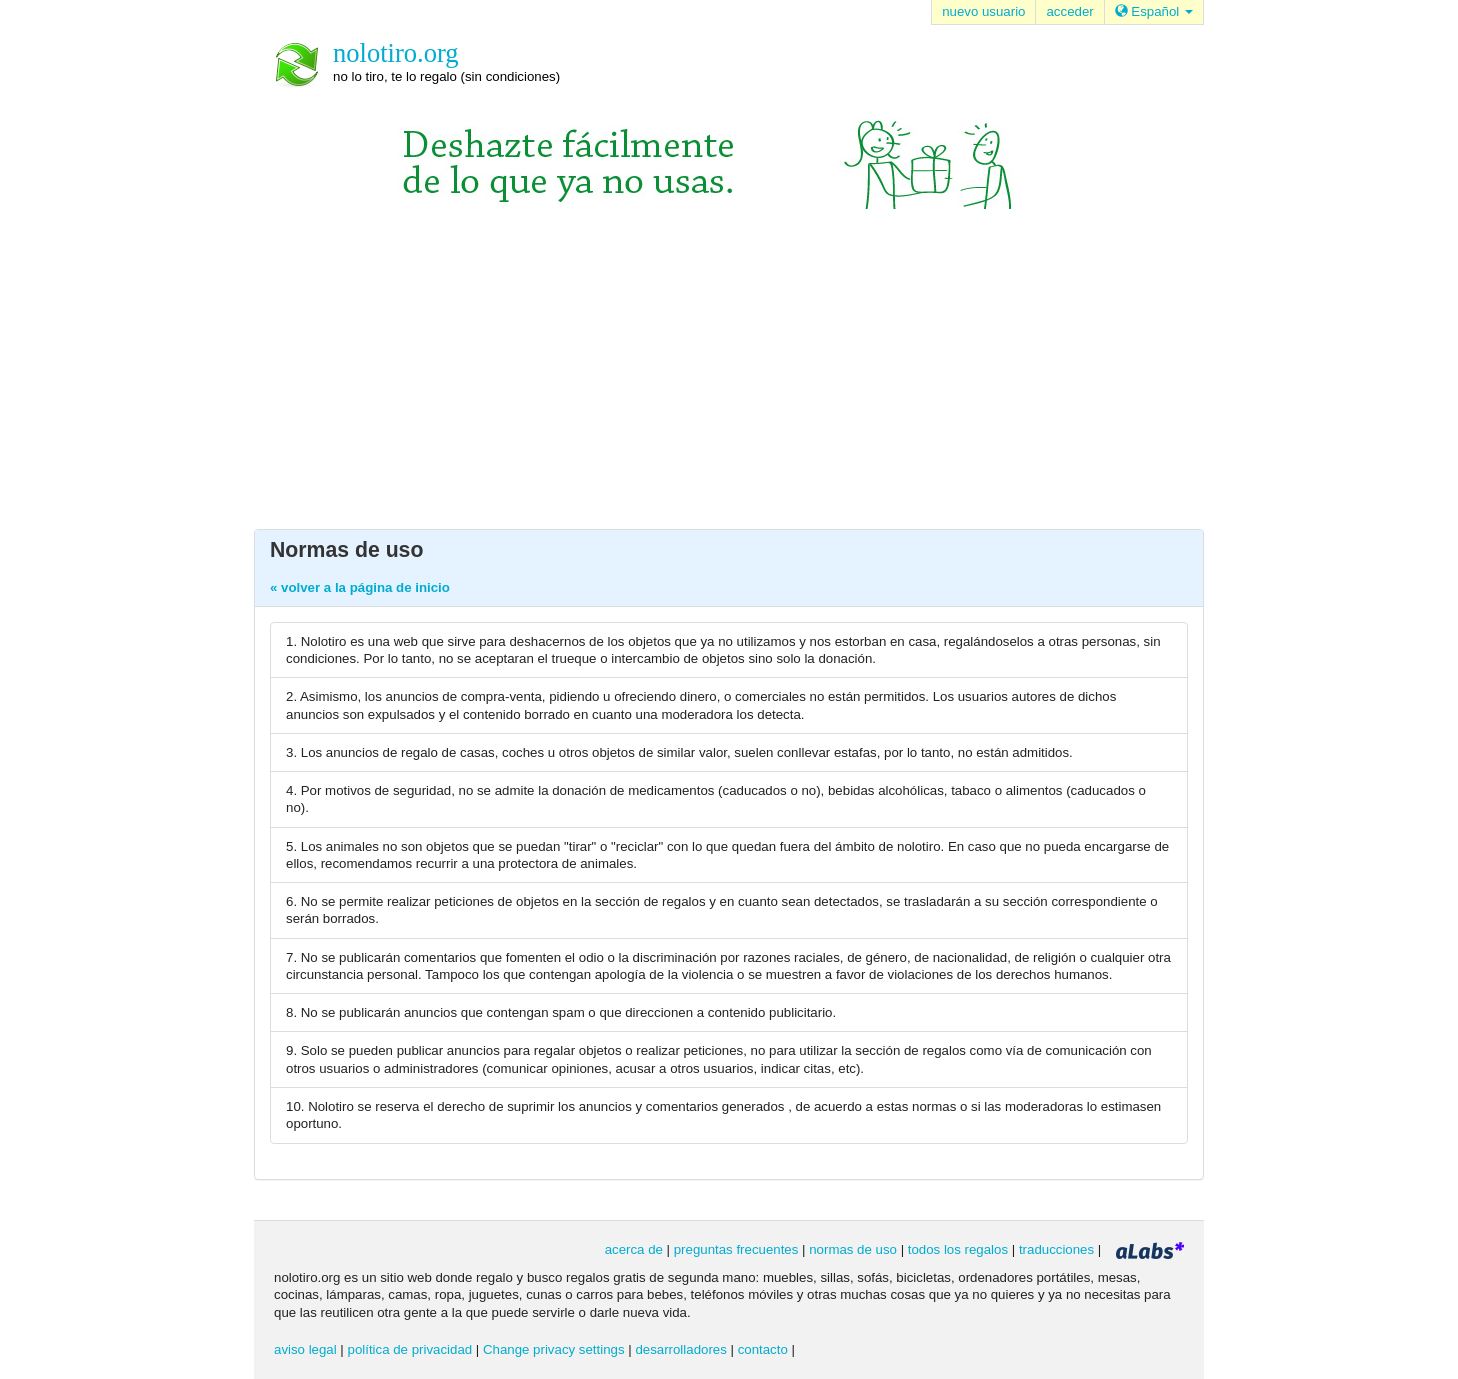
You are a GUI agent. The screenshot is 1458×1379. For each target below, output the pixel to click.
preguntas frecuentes (736, 1249)
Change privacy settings (554, 1349)
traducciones (1056, 1249)
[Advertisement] (729, 379)
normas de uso (853, 1249)
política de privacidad (410, 1349)
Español (1154, 11)
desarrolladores (680, 1349)
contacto (763, 1349)
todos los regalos (958, 1249)
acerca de (634, 1249)
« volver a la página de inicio (360, 587)
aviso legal (305, 1349)
